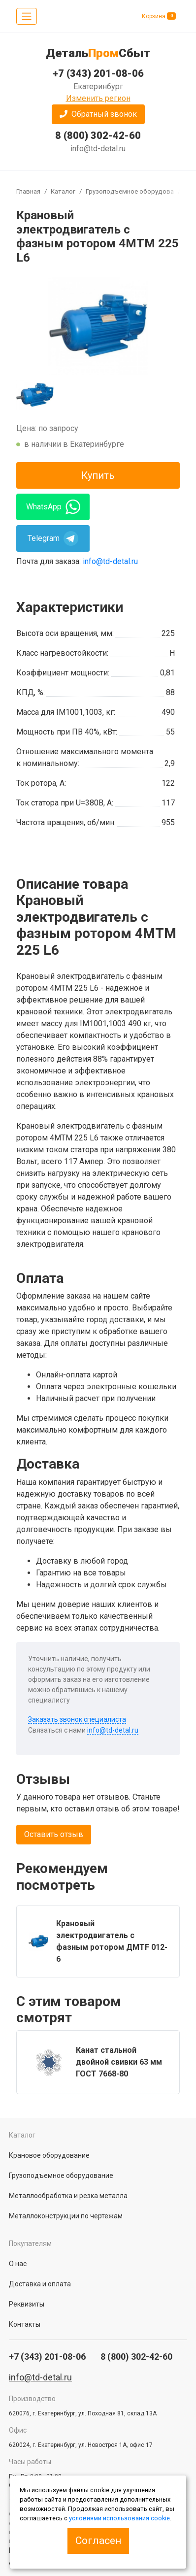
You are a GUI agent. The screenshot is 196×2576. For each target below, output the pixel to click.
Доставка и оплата (40, 2284)
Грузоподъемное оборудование (135, 191)
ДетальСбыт (98, 53)
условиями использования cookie (119, 2518)
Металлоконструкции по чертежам (66, 2216)
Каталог (63, 191)
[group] (98, 326)
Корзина (159, 16)
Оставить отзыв (53, 1834)
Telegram (53, 538)
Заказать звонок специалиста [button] (77, 1719)
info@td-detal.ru (98, 148)
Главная (28, 191)
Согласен (98, 2540)
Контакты (24, 2324)
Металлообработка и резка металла (68, 2196)
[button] (98, 114)
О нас (18, 2264)
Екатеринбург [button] (98, 86)
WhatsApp (53, 507)
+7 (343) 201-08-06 (98, 73)
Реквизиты (26, 2304)
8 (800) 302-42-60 (98, 135)
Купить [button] (98, 475)
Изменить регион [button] (98, 98)
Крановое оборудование (49, 2155)
